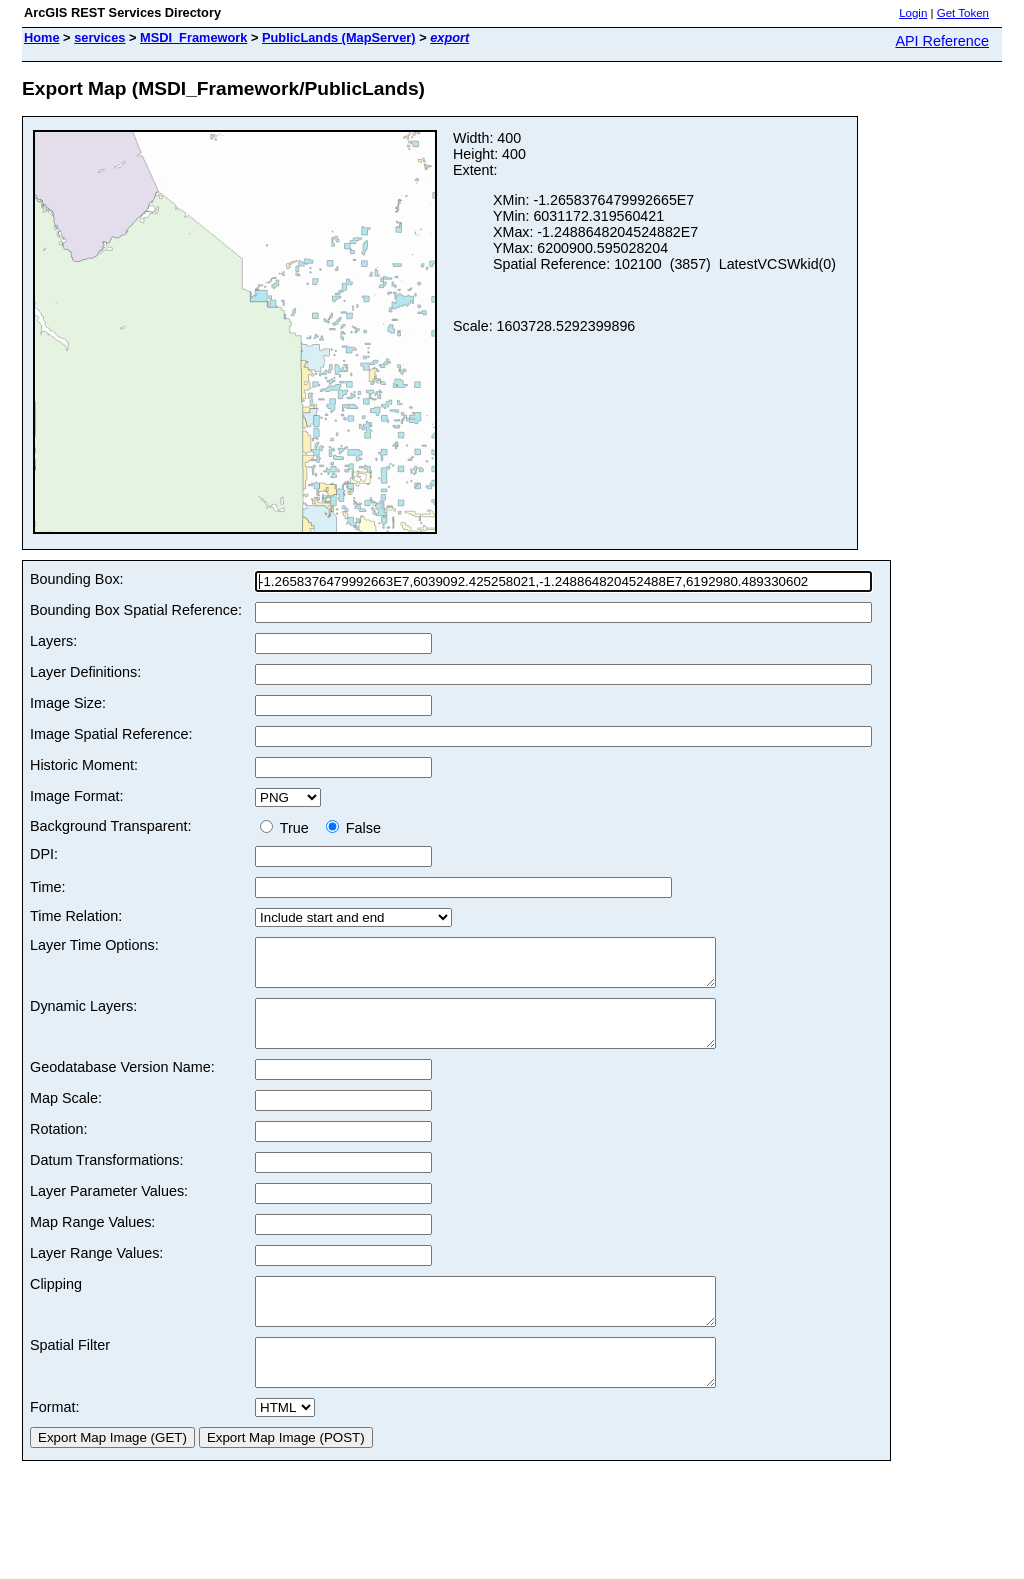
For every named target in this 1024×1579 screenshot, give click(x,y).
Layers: (53, 641)
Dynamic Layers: (83, 1015)
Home (42, 37)
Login (913, 13)
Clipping (56, 1302)
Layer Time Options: (94, 945)
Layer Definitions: (85, 672)
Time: (47, 887)
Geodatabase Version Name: (122, 1085)
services (99, 37)
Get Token (963, 13)
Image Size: (68, 703)
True (288, 828)
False (353, 828)
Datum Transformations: (107, 1178)
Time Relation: (76, 916)
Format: (55, 1443)
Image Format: (77, 796)
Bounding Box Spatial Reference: (136, 610)
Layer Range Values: (96, 1271)
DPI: (44, 854)
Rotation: (59, 1147)
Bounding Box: (77, 579)
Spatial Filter (70, 1372)
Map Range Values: (92, 1240)
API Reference (942, 41)
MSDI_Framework (193, 37)
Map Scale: (66, 1116)
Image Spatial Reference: (111, 734)
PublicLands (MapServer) (339, 37)
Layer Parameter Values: (109, 1209)
